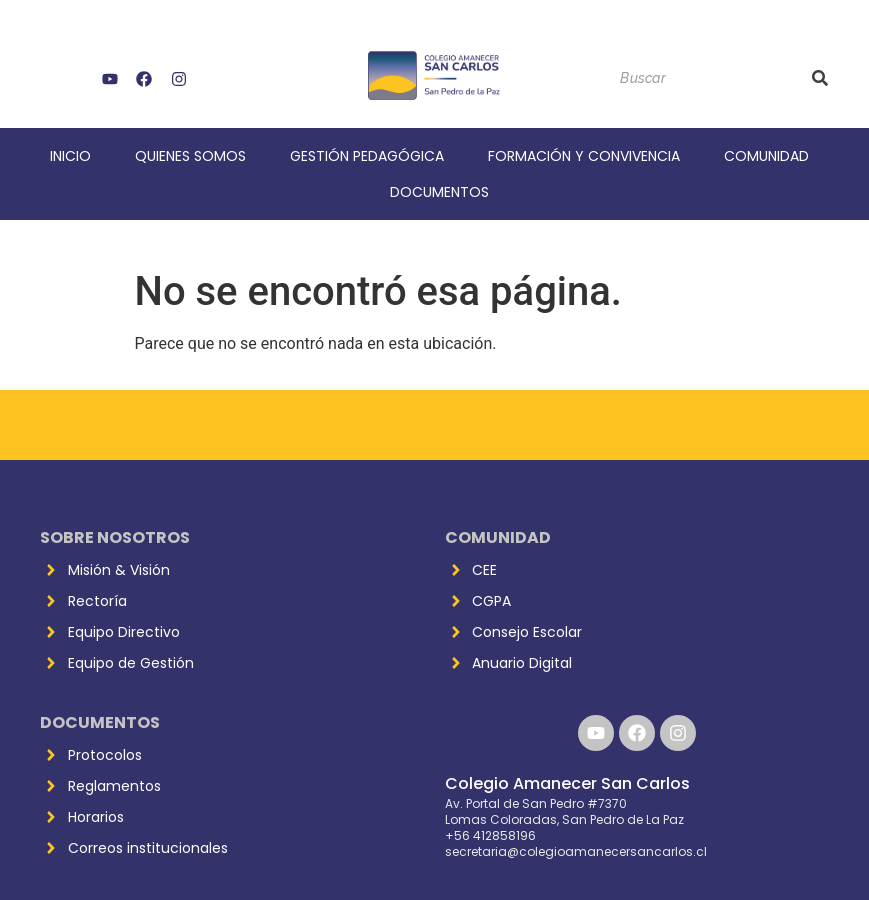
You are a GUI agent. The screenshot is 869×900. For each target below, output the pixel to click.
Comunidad (766, 156)
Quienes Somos (190, 156)
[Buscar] (705, 78)
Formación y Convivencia (584, 156)
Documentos (439, 192)
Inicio (70, 156)
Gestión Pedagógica (367, 156)
